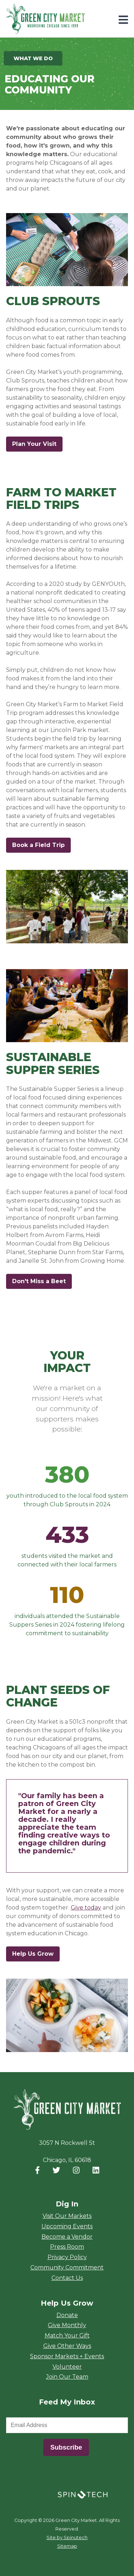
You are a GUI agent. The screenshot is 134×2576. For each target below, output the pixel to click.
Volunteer (67, 2366)
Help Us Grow (33, 1953)
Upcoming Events (67, 2226)
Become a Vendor (67, 2236)
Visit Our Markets (67, 2216)
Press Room (67, 2246)
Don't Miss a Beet (42, 1281)
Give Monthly (67, 2325)
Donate (67, 2315)
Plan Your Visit (34, 443)
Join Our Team (67, 2376)
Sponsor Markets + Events (67, 2356)
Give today (86, 1907)
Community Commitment (67, 2267)
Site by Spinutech (67, 2537)
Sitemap (67, 2546)
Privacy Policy (67, 2257)
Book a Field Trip (41, 845)
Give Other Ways (67, 2346)
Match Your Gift (67, 2335)
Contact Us (67, 2277)
